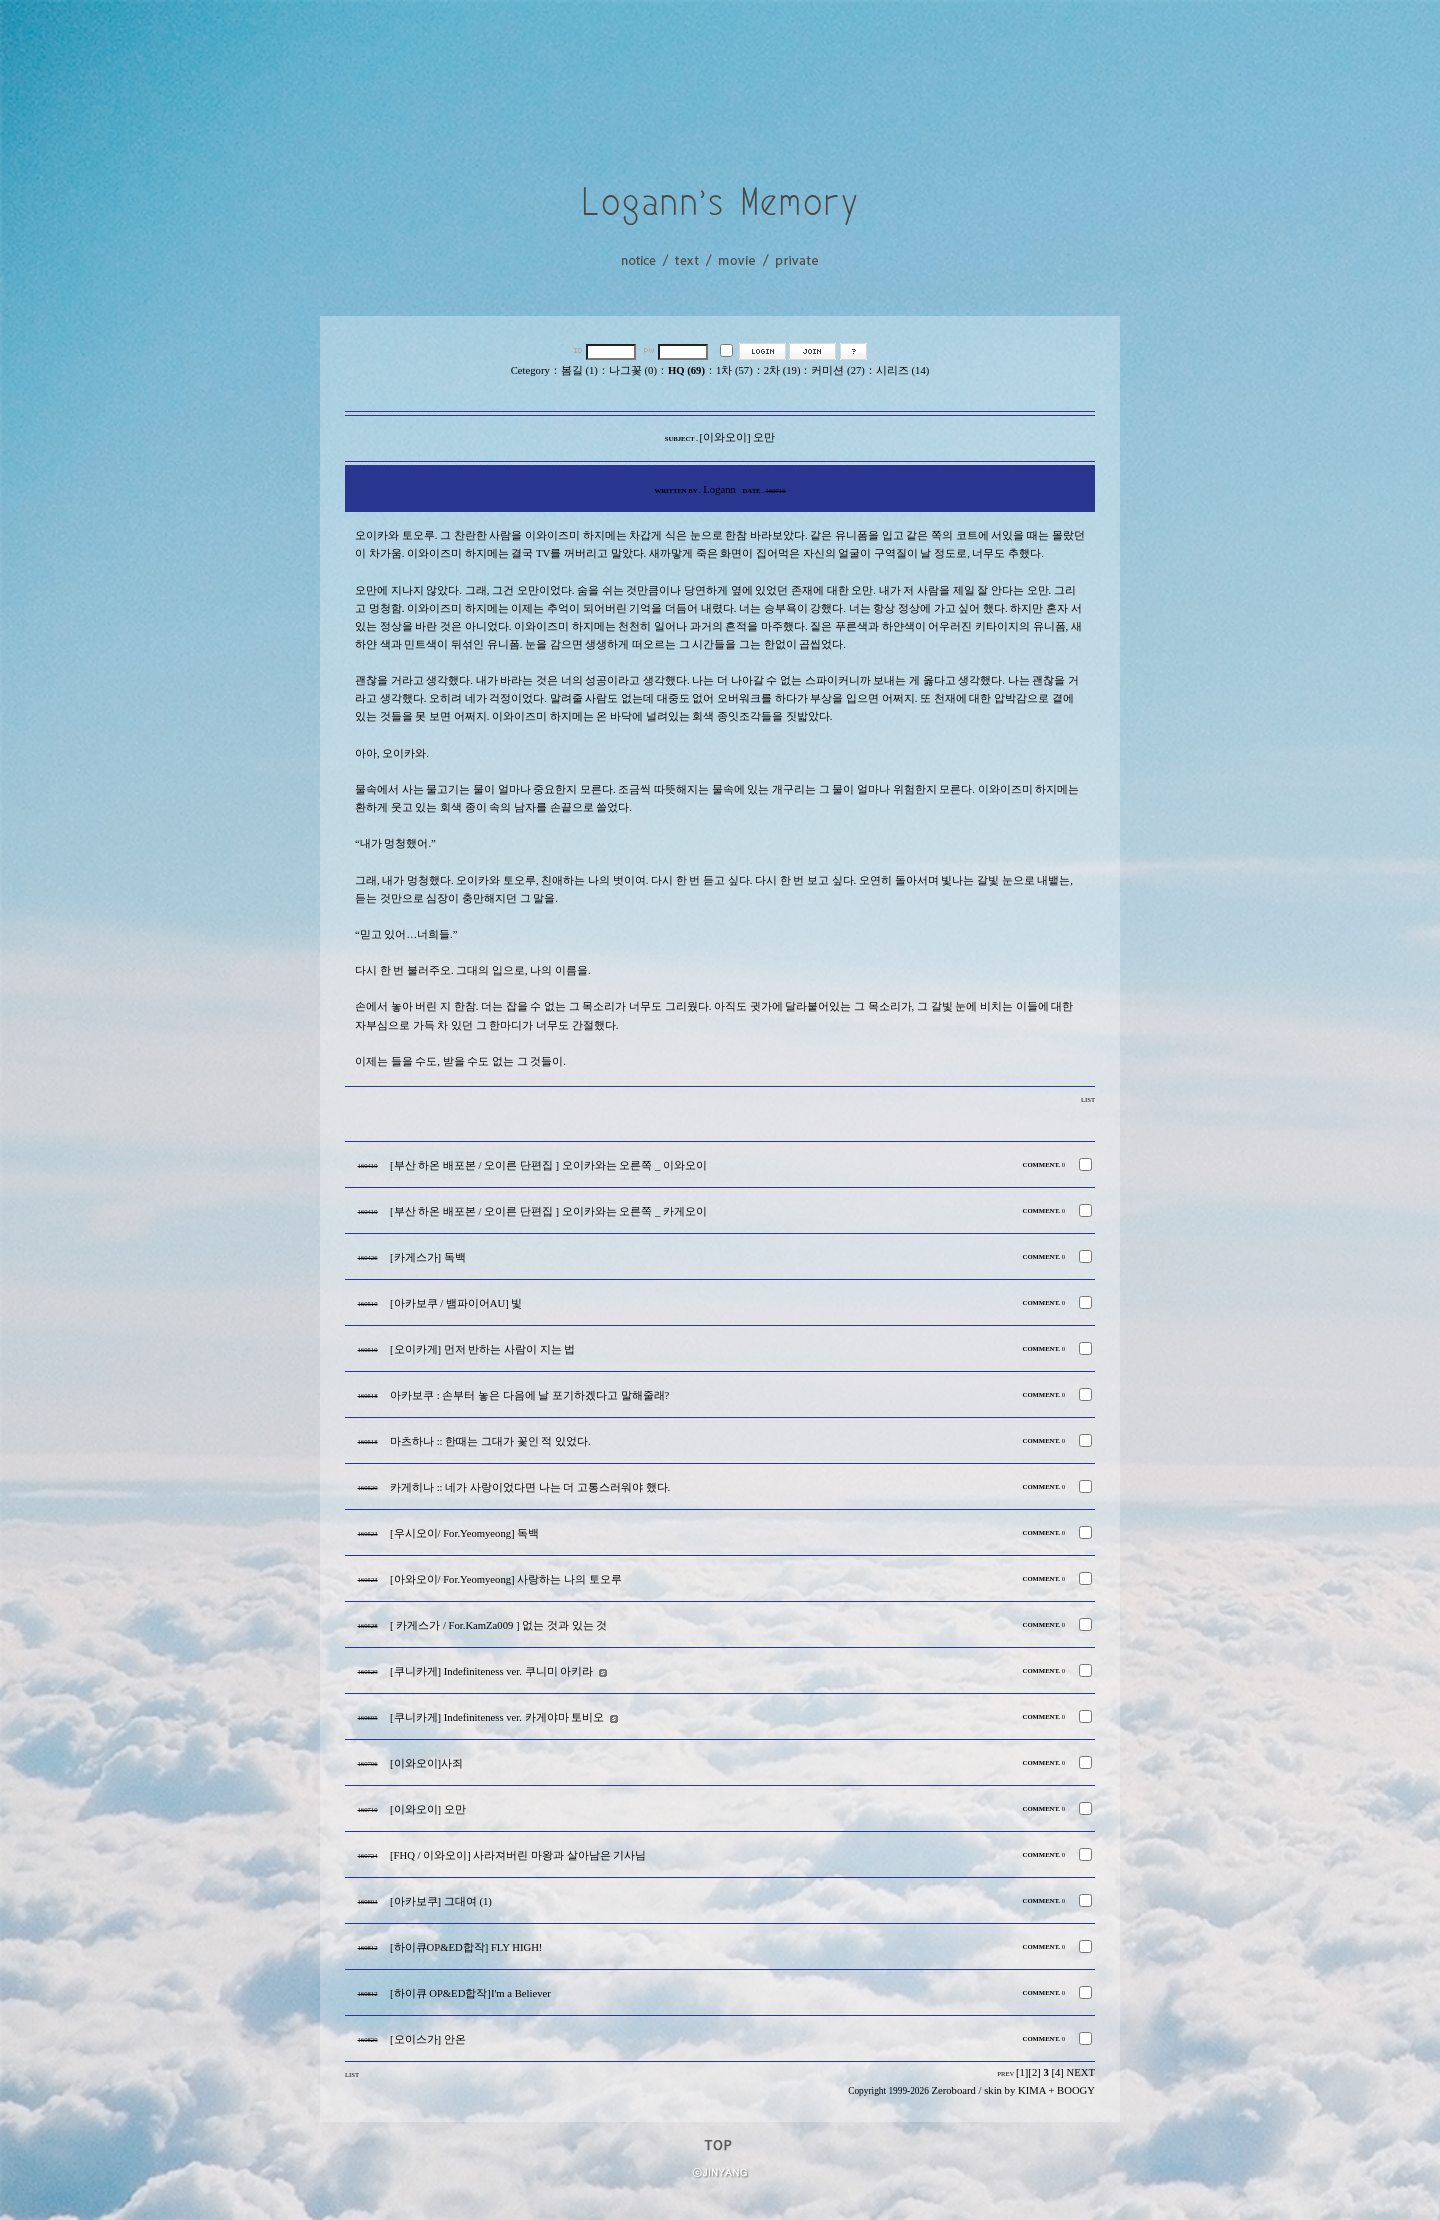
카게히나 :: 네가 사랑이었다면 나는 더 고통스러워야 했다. (530, 1487)
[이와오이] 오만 (428, 1809)
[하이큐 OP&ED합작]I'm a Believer (470, 1993)
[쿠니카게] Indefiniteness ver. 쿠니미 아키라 (491, 1671)
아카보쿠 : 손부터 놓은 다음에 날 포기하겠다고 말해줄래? (529, 1395)
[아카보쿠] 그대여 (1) (441, 1901)
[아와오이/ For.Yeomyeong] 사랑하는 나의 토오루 (506, 1579)
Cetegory (530, 370)
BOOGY (1076, 2090)
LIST (1088, 1099)
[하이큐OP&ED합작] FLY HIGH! (466, 1947)
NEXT (1081, 2072)
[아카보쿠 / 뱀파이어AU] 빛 (456, 1303)
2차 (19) (782, 370)
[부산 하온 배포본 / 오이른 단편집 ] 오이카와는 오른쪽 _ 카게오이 (548, 1211)
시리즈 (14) (902, 370)
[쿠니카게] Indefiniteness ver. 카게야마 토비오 (497, 1717)
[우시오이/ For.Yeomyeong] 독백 (464, 1533)
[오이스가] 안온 (428, 2039)
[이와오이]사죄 (426, 1763)
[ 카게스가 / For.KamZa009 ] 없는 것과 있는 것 (498, 1625)
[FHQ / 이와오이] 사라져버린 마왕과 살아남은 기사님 (518, 1855)
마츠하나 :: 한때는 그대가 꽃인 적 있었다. (490, 1441)
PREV (1005, 2073)
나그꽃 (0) (633, 370)
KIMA (1032, 2090)
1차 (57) (734, 370)
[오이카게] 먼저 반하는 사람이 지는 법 (482, 1349)
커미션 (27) (837, 370)
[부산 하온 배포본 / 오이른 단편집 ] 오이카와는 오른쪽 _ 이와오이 (548, 1165)
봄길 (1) (579, 370)
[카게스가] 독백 (428, 1257)
